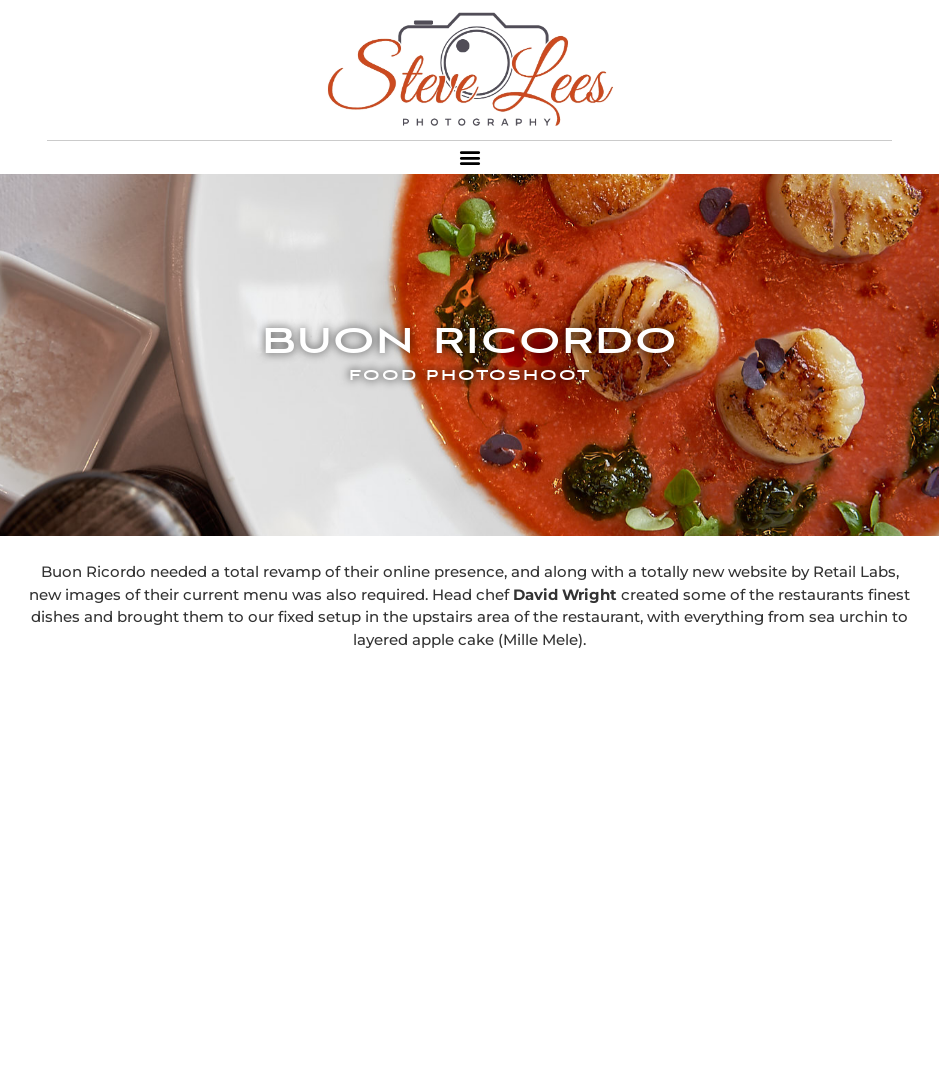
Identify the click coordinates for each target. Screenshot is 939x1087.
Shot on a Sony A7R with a (260, 1052)
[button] (469, 157)
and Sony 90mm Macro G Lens (661, 1052)
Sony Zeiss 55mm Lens (452, 1052)
